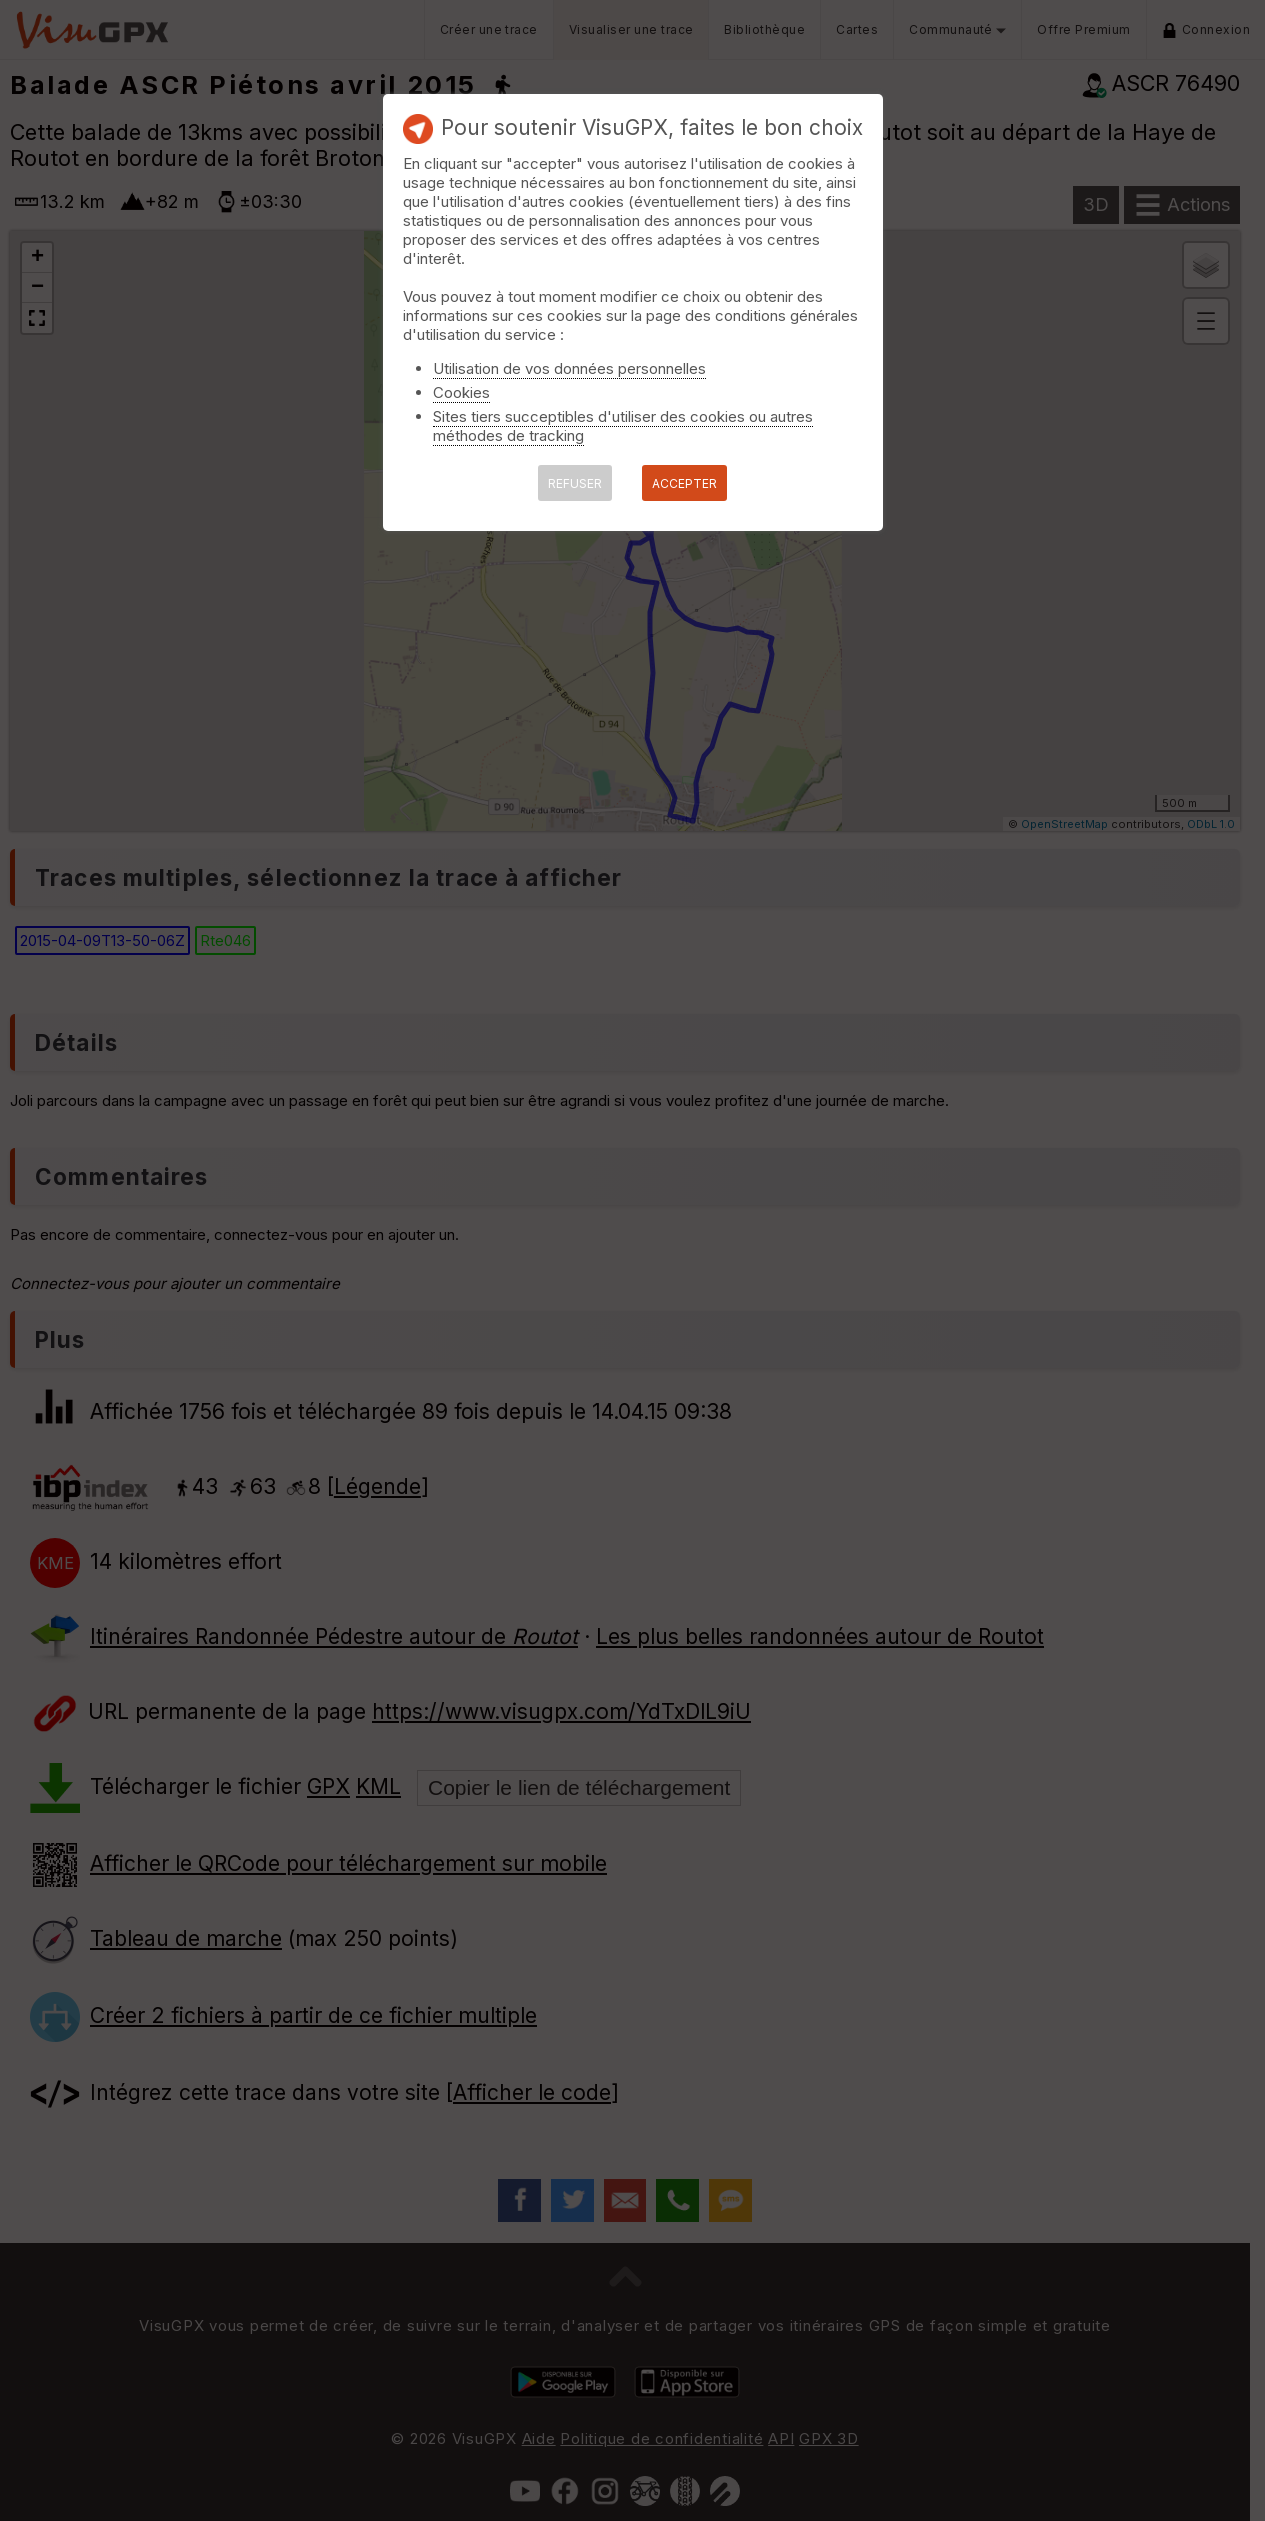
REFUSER (575, 483)
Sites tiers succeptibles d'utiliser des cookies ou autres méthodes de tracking (623, 426)
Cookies (461, 392)
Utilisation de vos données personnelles (569, 368)
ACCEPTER (684, 483)
